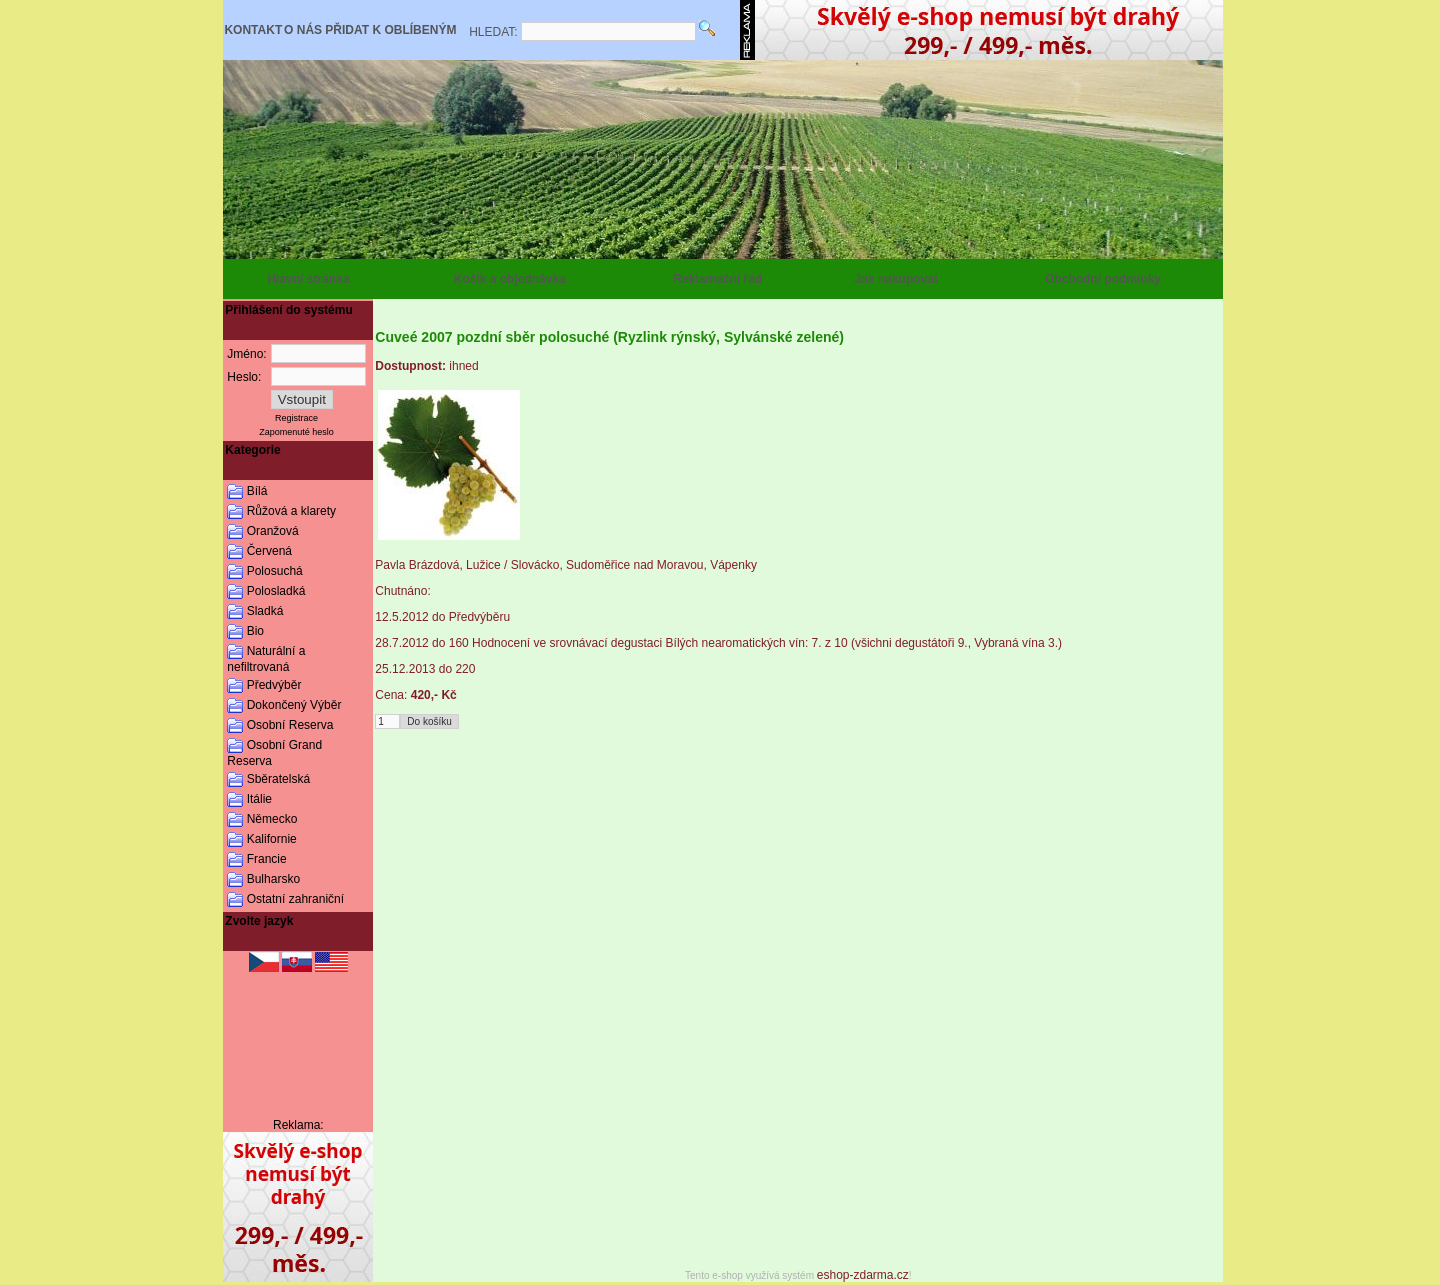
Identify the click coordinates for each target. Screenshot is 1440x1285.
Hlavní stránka (308, 279)
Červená (269, 551)
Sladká (265, 611)
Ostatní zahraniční (295, 899)
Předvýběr (274, 685)
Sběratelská (278, 779)
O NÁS (303, 30)
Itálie (259, 799)
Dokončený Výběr (294, 705)
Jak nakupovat (896, 279)
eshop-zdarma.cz (863, 1275)
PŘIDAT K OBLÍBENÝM (390, 30)
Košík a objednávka (510, 279)
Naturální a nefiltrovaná (266, 659)
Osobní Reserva (290, 725)
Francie (267, 859)
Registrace (296, 418)
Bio (255, 631)
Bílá (257, 491)
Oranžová (273, 531)
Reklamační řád (717, 279)
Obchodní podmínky (1103, 279)
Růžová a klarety (291, 511)
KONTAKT (253, 30)
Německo (272, 819)
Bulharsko (273, 879)
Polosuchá (275, 571)
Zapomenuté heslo (296, 432)
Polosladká (276, 591)
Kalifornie (272, 839)
